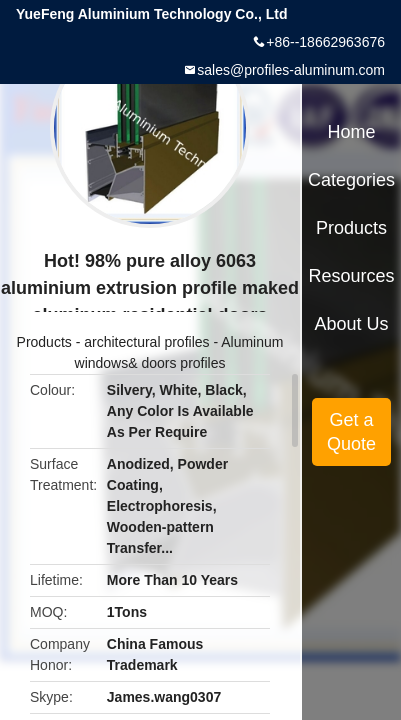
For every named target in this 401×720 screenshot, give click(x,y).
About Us (352, 324)
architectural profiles (146, 342)
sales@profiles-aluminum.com (291, 70)
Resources (352, 276)
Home (352, 132)
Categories (351, 180)
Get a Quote (351, 432)
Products (44, 342)
